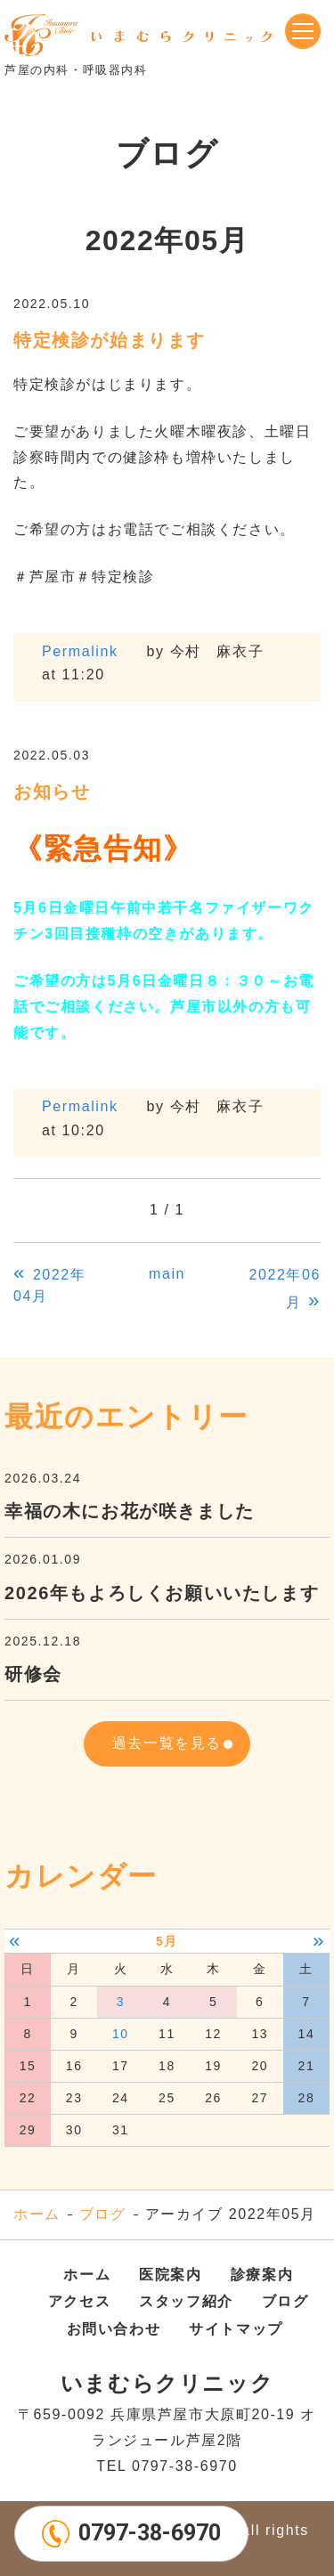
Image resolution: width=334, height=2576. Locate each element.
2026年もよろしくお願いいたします (161, 1593)
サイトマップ (236, 2328)
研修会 (33, 1674)
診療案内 (262, 2274)
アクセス (79, 2301)
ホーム (37, 2214)
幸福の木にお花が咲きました (129, 1511)
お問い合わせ (114, 2328)
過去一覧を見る (167, 1743)
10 (120, 2034)
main (167, 1273)
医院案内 (170, 2274)
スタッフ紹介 (186, 2301)
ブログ (102, 2214)
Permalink (80, 651)
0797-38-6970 (149, 2533)
